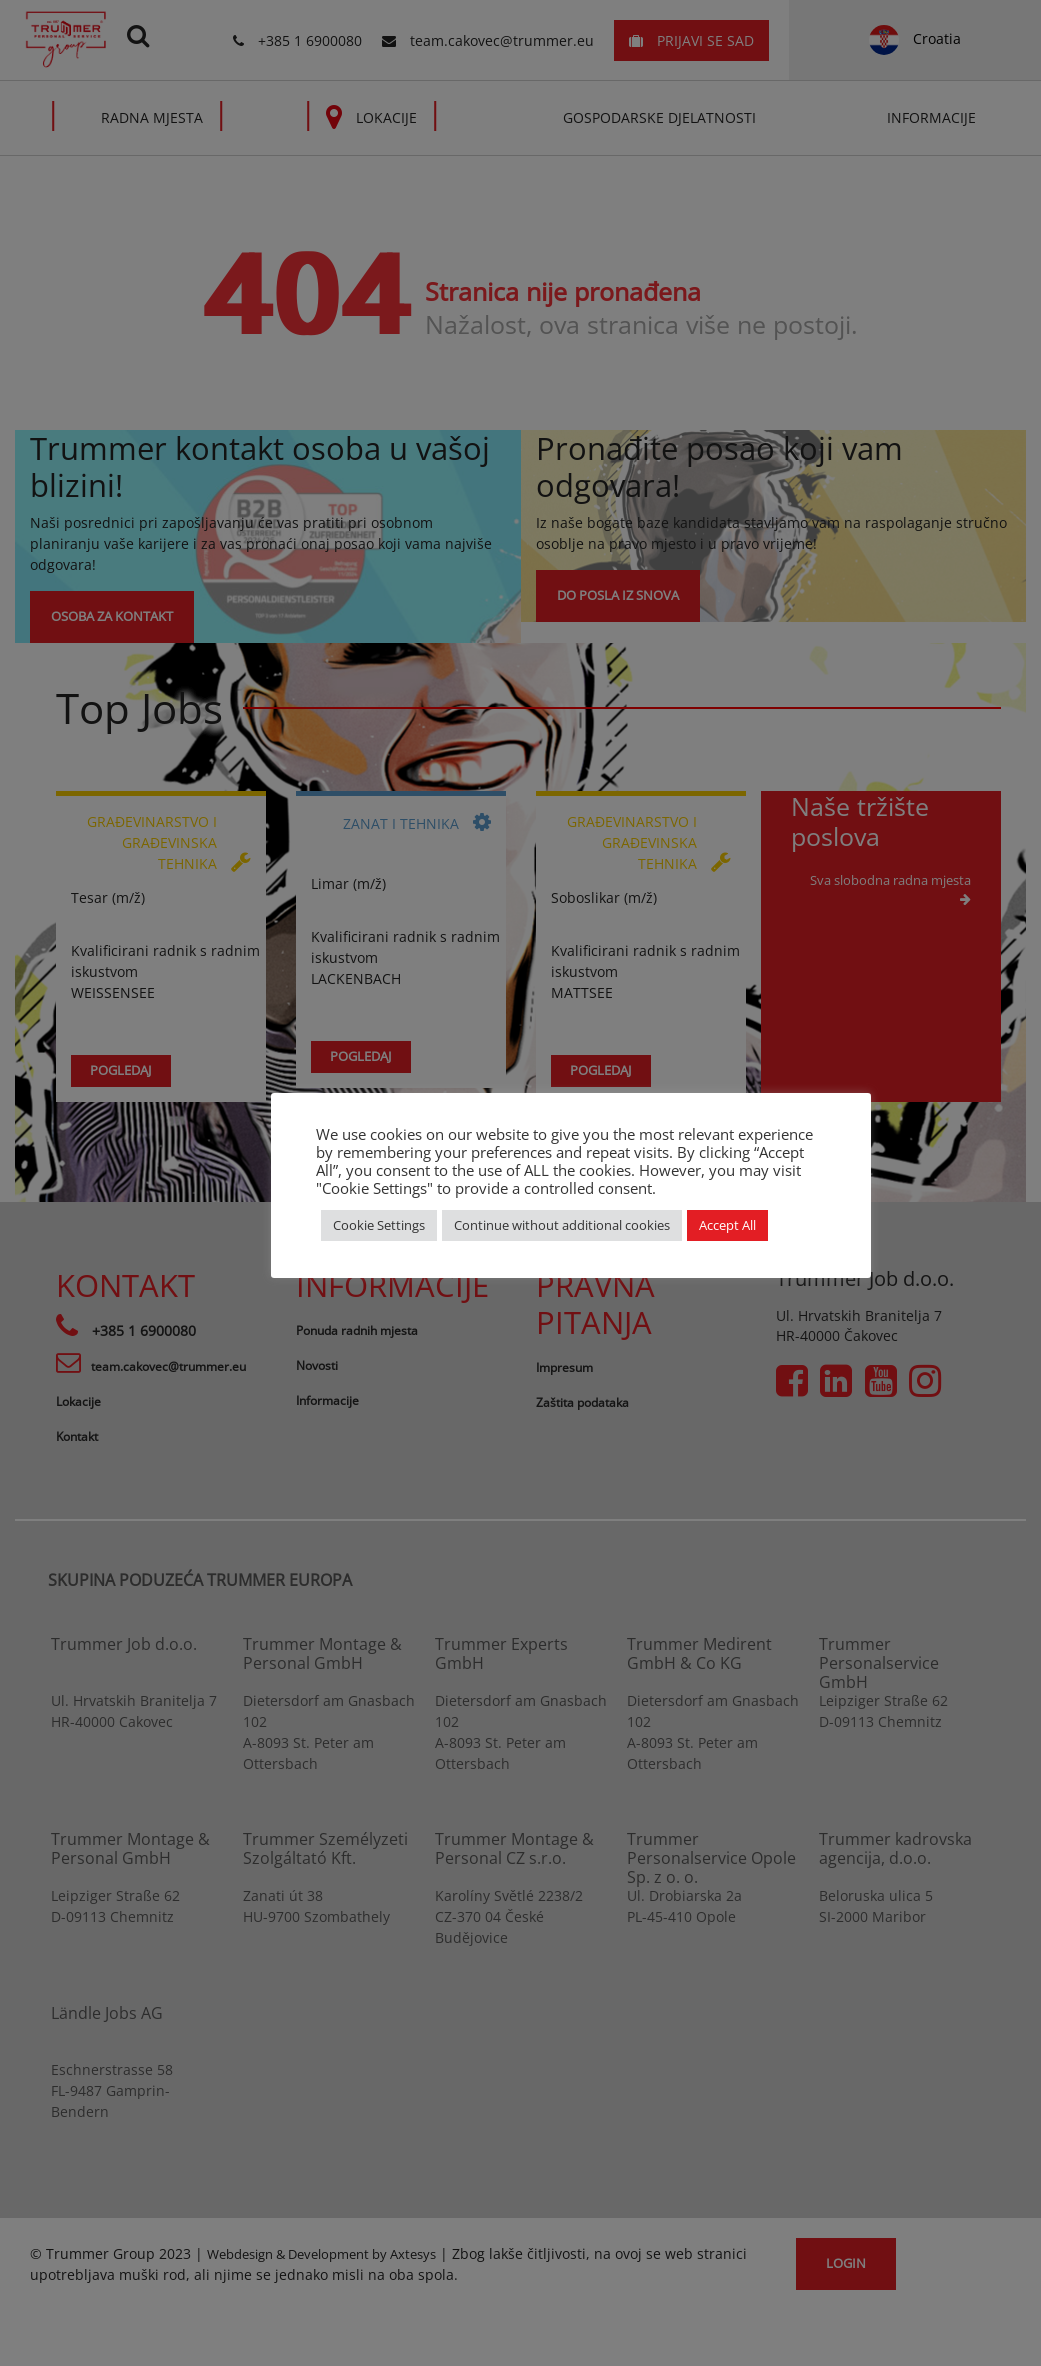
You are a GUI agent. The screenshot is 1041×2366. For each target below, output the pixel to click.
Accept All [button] (727, 1225)
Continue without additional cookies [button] (562, 1225)
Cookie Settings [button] (379, 1225)
